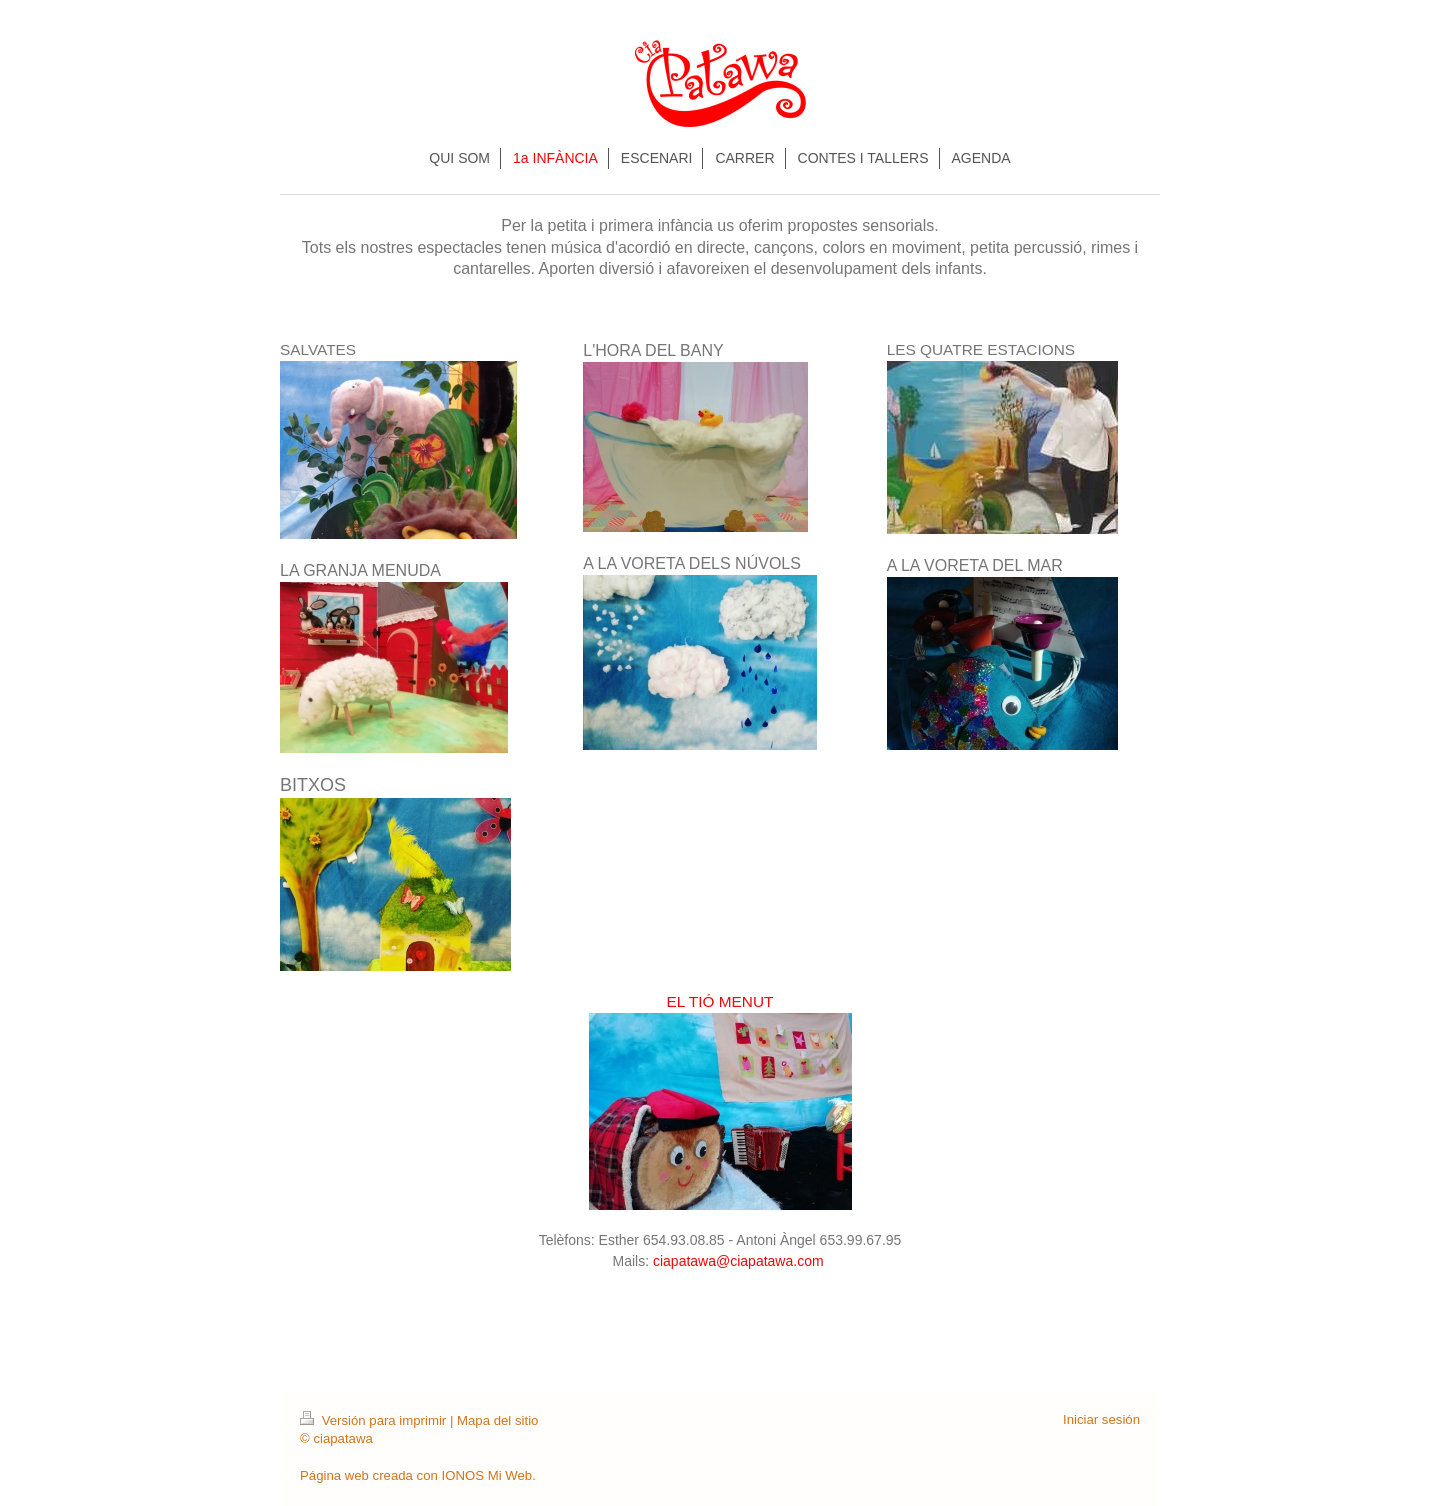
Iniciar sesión (1101, 1419)
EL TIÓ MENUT (720, 1001)
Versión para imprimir (375, 1420)
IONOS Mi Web (487, 1475)
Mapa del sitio (497, 1420)
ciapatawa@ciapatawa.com (740, 1261)
